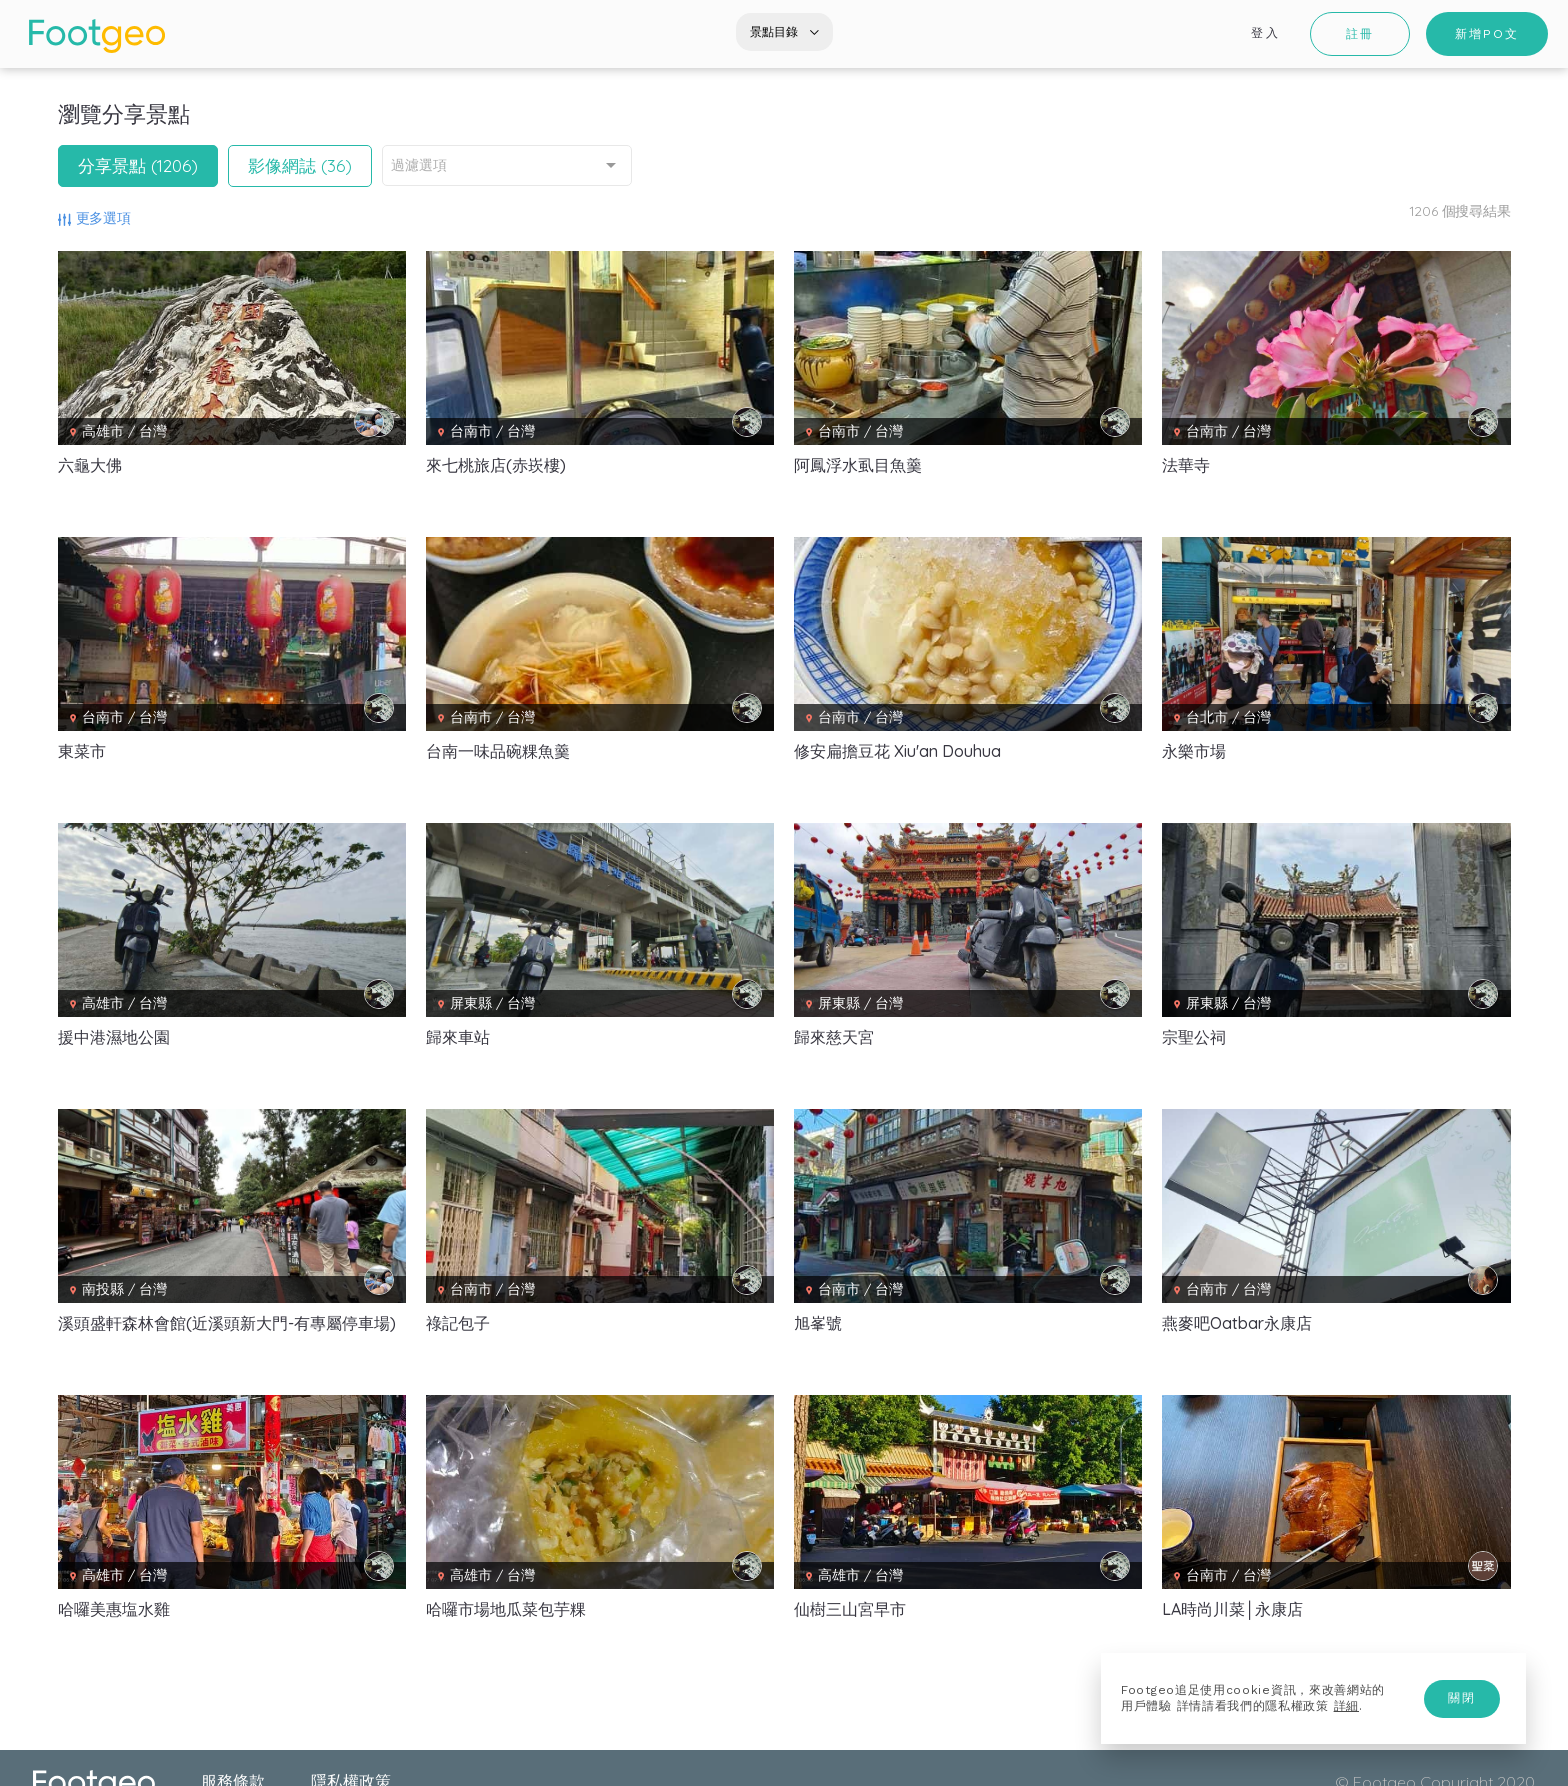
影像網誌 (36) (300, 165)
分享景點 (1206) (138, 165)
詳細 (1346, 1706)
